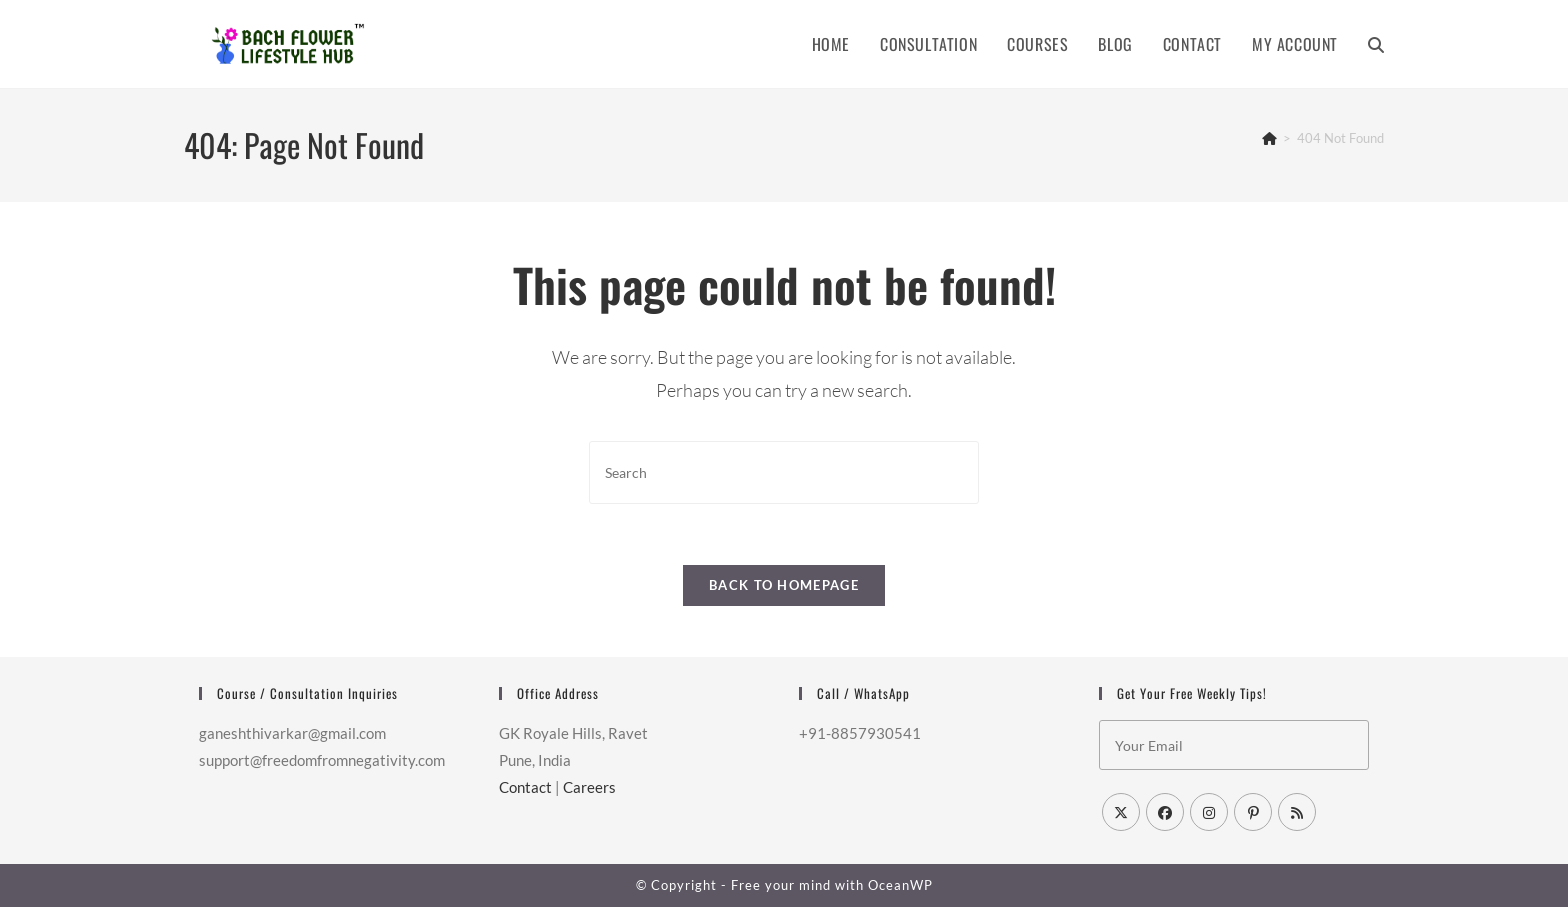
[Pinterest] (1253, 812)
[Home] (1269, 138)
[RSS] (1297, 812)
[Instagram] (1209, 812)
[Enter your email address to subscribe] (1234, 745)
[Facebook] (1165, 812)
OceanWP (900, 885)
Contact (525, 787)
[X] (1121, 812)
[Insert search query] (784, 472)
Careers (589, 787)
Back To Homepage (784, 585)
